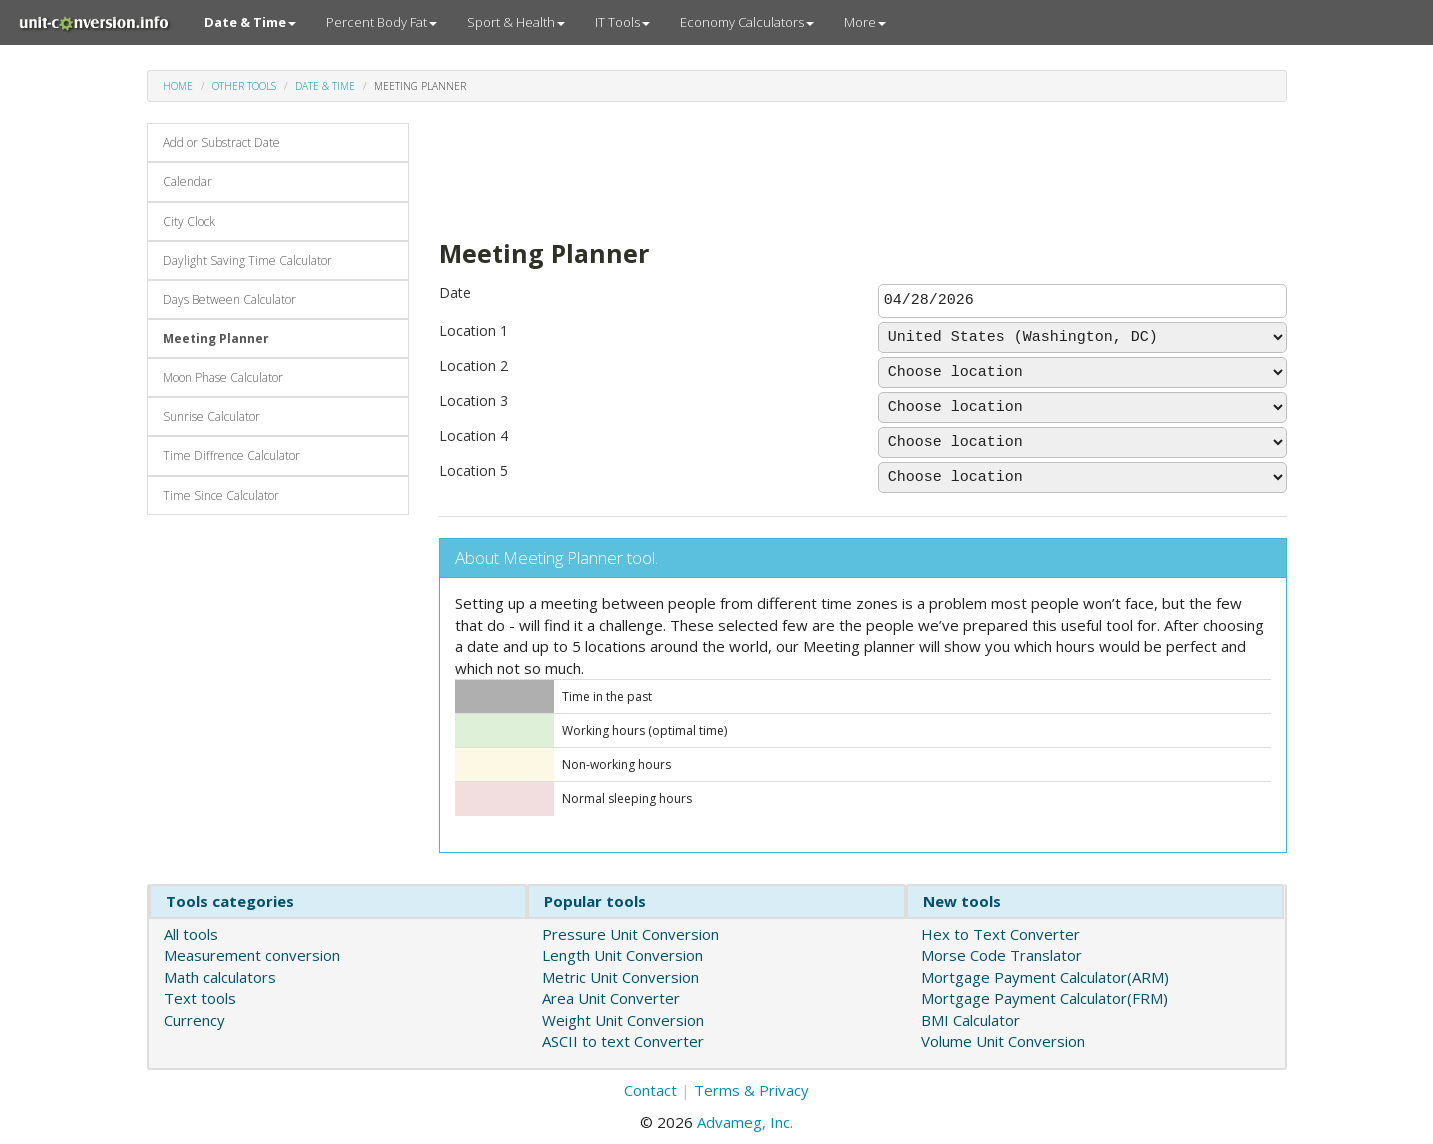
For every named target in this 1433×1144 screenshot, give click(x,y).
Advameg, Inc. (745, 1122)
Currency (194, 1020)
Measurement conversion (252, 955)
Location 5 (473, 470)
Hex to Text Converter (1000, 934)
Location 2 (473, 365)
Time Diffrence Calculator (231, 455)
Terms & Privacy (751, 1090)
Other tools (244, 86)
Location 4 (473, 435)
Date (455, 292)
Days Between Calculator (229, 299)
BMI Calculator (970, 1020)
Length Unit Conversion (622, 955)
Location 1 (473, 330)
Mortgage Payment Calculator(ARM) (1045, 977)
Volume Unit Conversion (1003, 1041)
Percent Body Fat (381, 22)
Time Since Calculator (221, 495)
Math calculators (220, 977)
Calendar (187, 181)
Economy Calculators (747, 22)
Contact (650, 1090)
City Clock (189, 221)
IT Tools (622, 22)
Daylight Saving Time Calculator (247, 260)
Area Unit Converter (611, 998)
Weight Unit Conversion (623, 1020)
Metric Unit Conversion (620, 977)
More (865, 22)
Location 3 (473, 400)
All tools (191, 934)
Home (178, 86)
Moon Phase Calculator (223, 377)
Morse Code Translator (1001, 955)
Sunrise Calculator (211, 416)
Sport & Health (516, 22)
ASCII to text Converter (623, 1041)
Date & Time (325, 86)
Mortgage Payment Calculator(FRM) (1044, 998)
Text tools (200, 998)
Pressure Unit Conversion (630, 934)
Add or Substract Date (221, 142)
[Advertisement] (803, 168)
